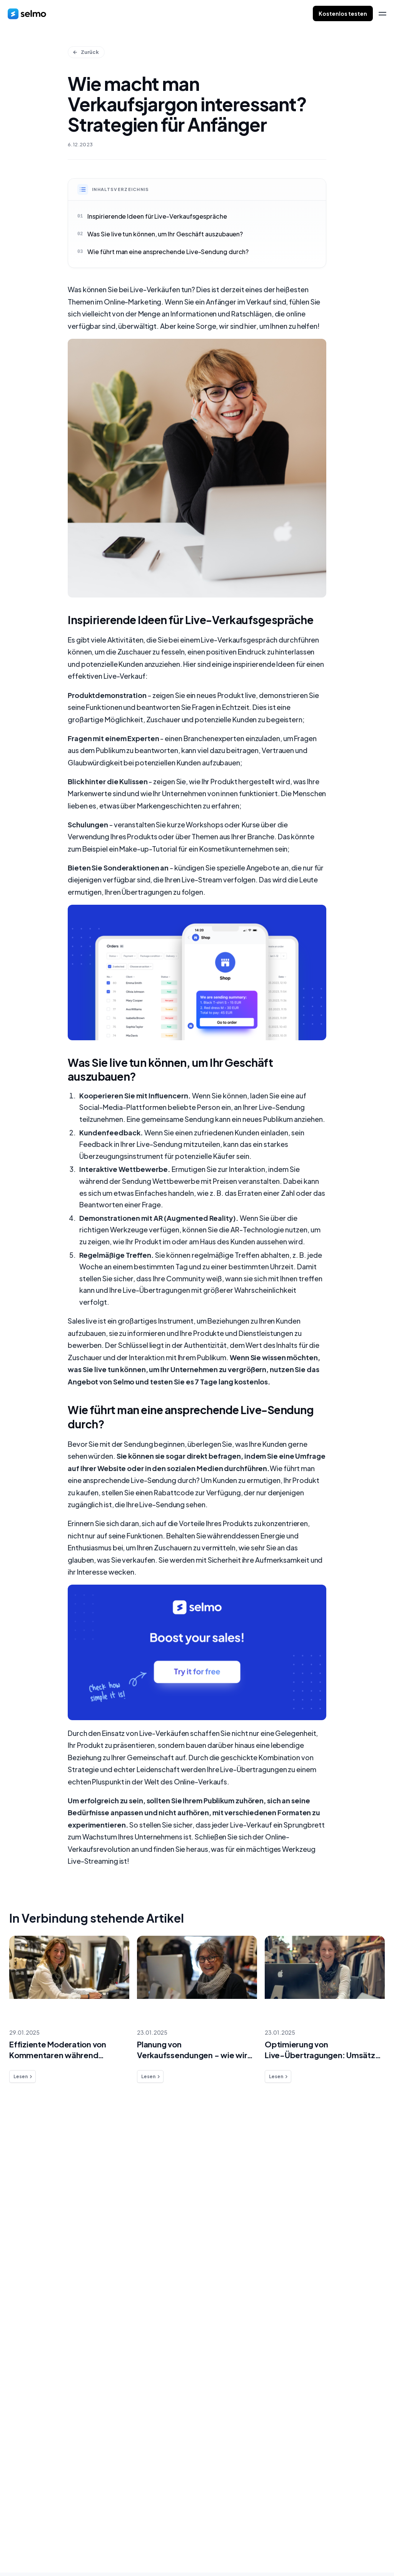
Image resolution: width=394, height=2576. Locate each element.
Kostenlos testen (343, 13)
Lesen (23, 2077)
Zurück (86, 52)
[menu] (382, 13)
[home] (27, 13)
